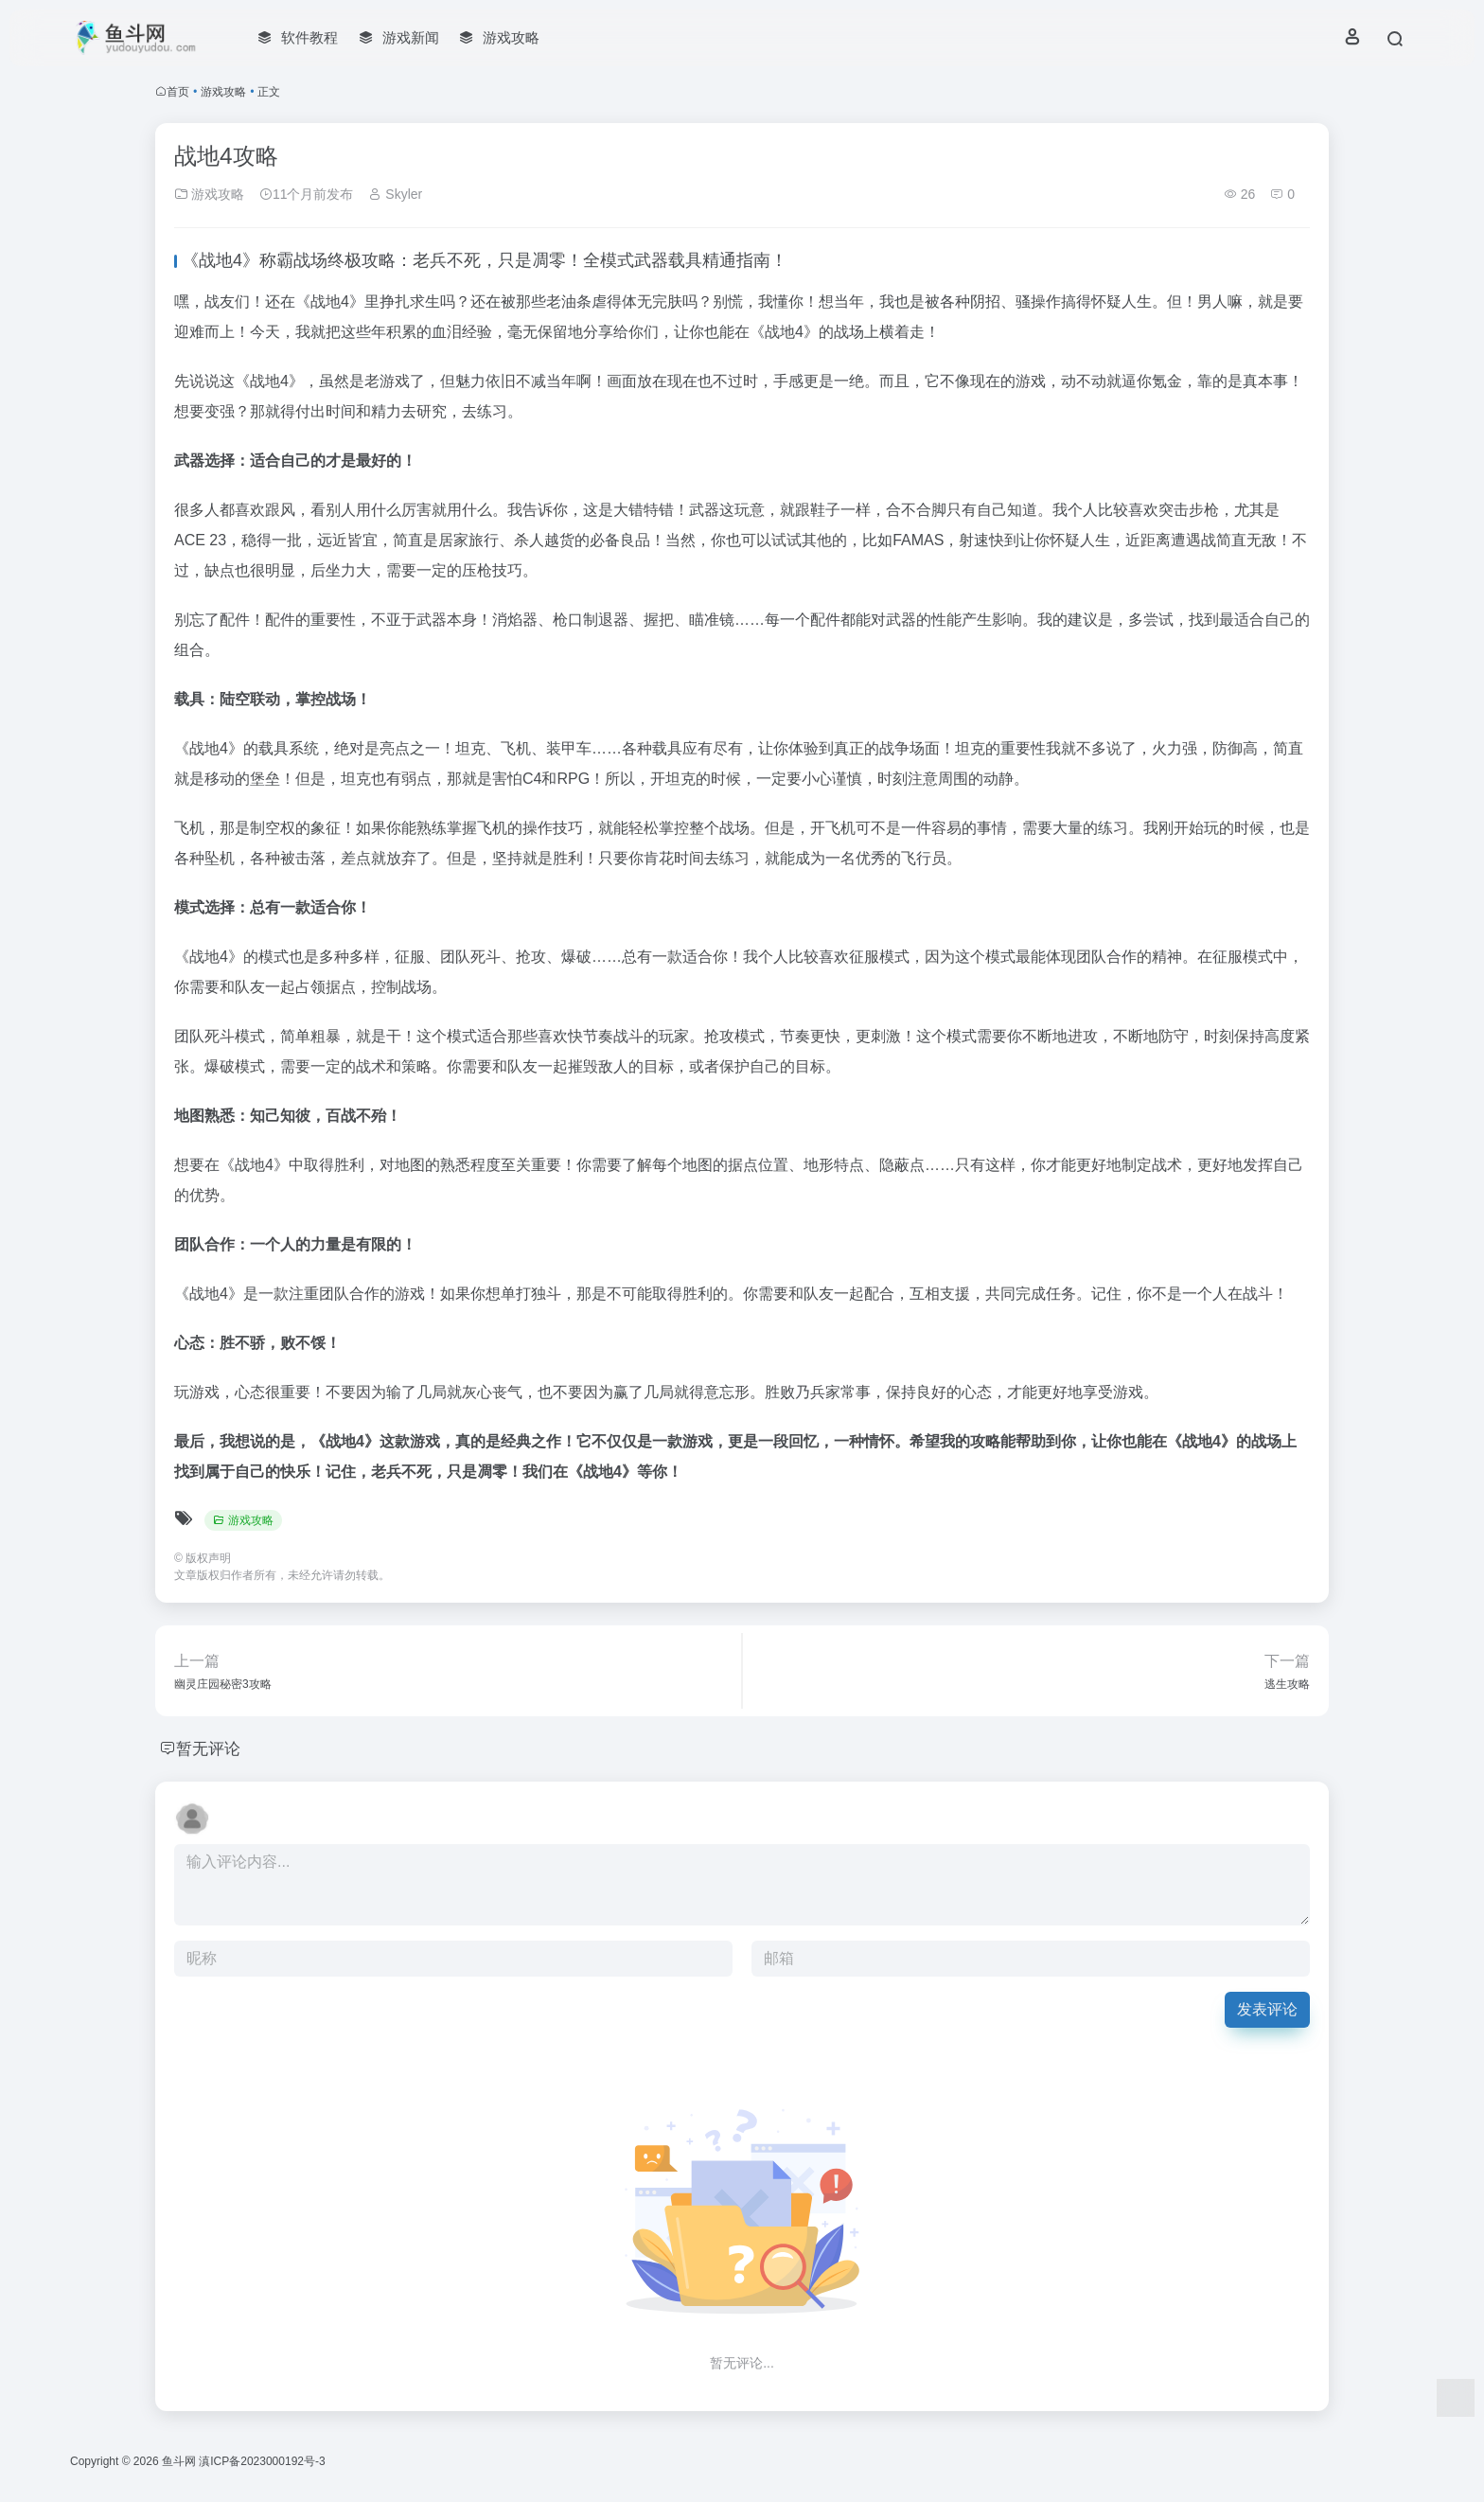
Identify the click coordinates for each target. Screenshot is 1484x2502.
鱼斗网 (179, 2461)
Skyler (395, 194)
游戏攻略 (223, 91)
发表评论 (1267, 2009)
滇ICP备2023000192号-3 (262, 2461)
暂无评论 (210, 1748)
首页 (178, 91)
